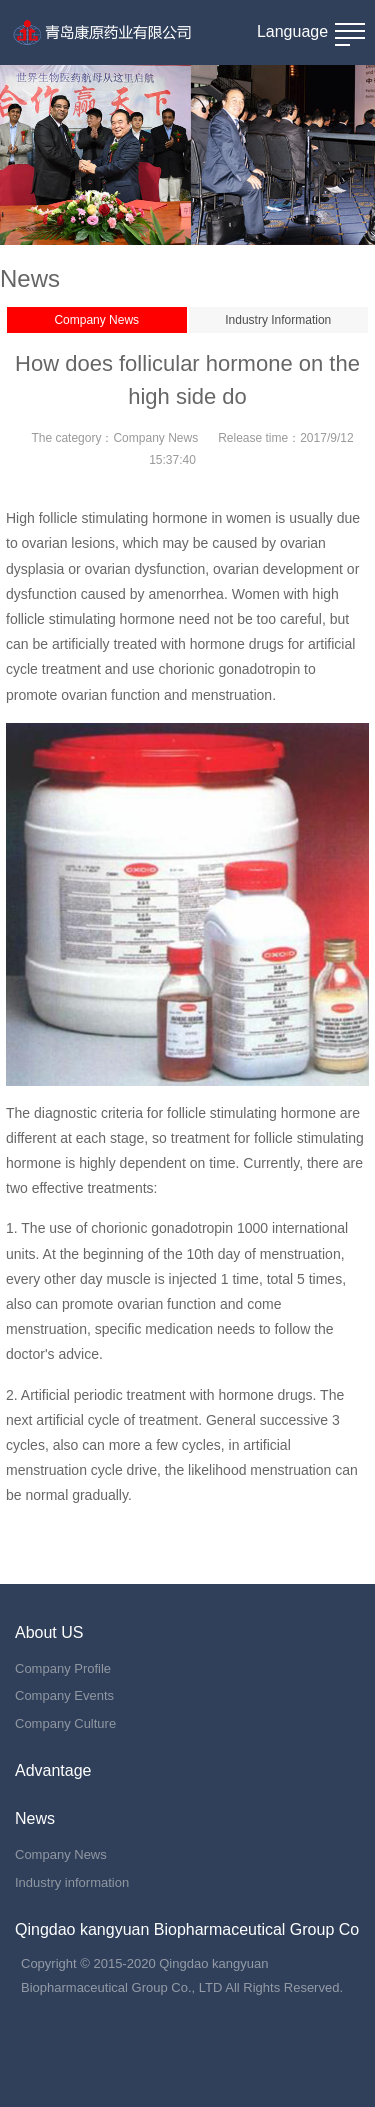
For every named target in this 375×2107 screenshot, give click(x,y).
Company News (96, 320)
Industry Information (278, 320)
